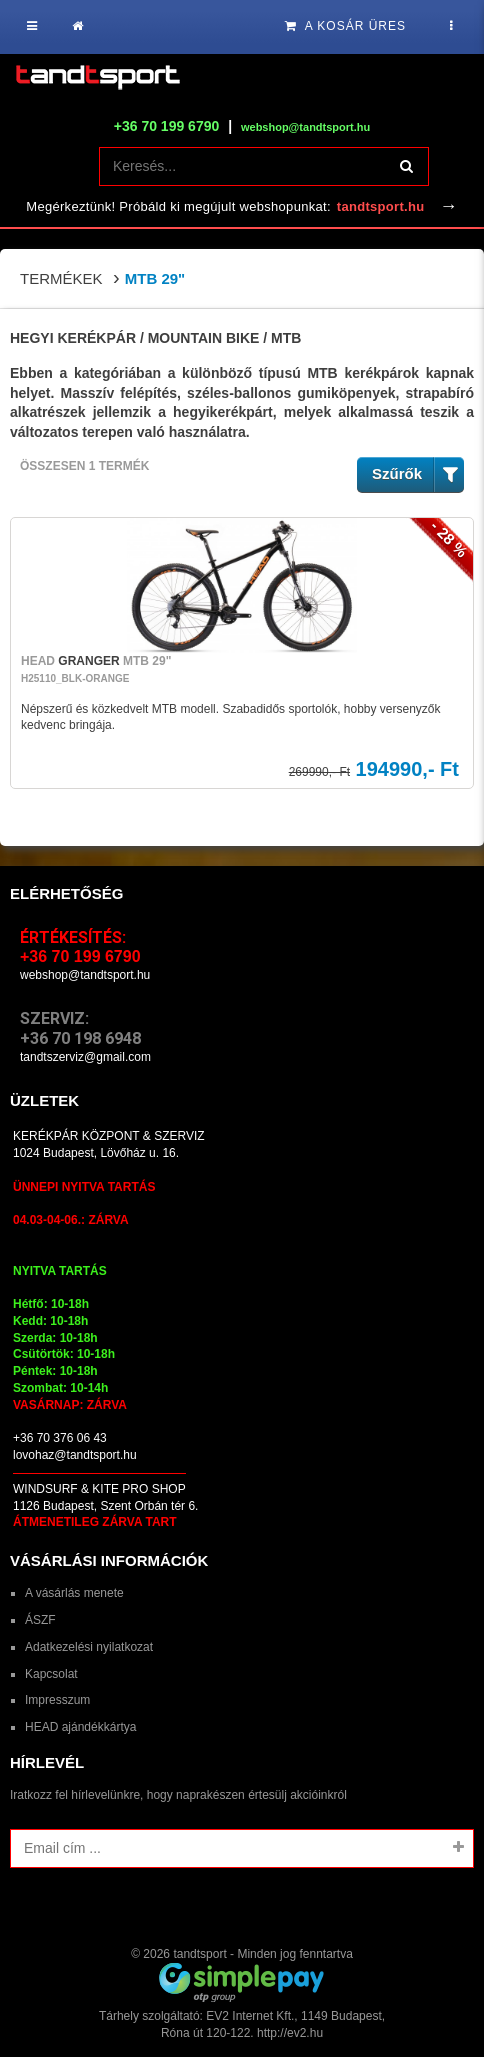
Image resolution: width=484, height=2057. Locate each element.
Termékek (61, 278)
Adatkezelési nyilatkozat (89, 1647)
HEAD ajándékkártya (80, 1727)
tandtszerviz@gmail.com (85, 1057)
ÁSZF (40, 1620)
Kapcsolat (51, 1674)
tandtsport (199, 1954)
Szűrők (418, 474)
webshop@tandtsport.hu (85, 975)
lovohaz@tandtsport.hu (75, 1455)
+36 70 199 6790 (167, 126)
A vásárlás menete (74, 1593)
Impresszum (57, 1700)
